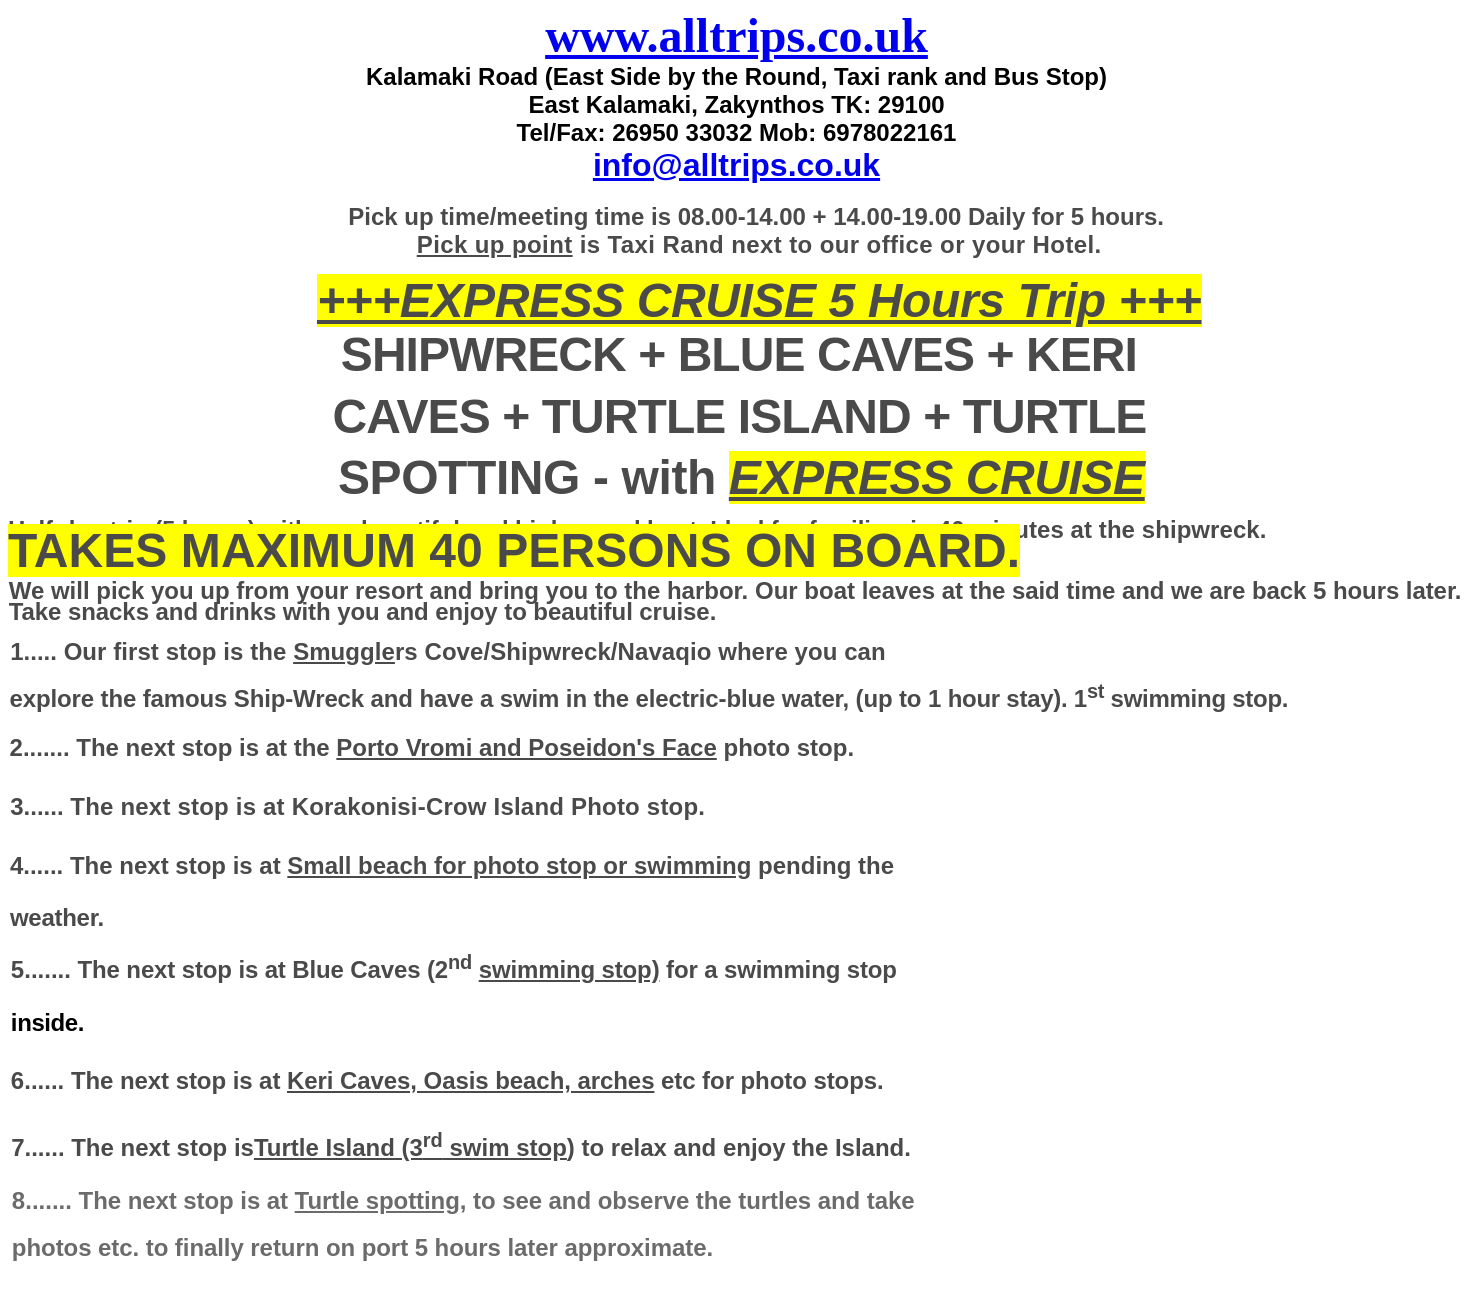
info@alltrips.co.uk (736, 165)
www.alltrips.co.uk (736, 35)
